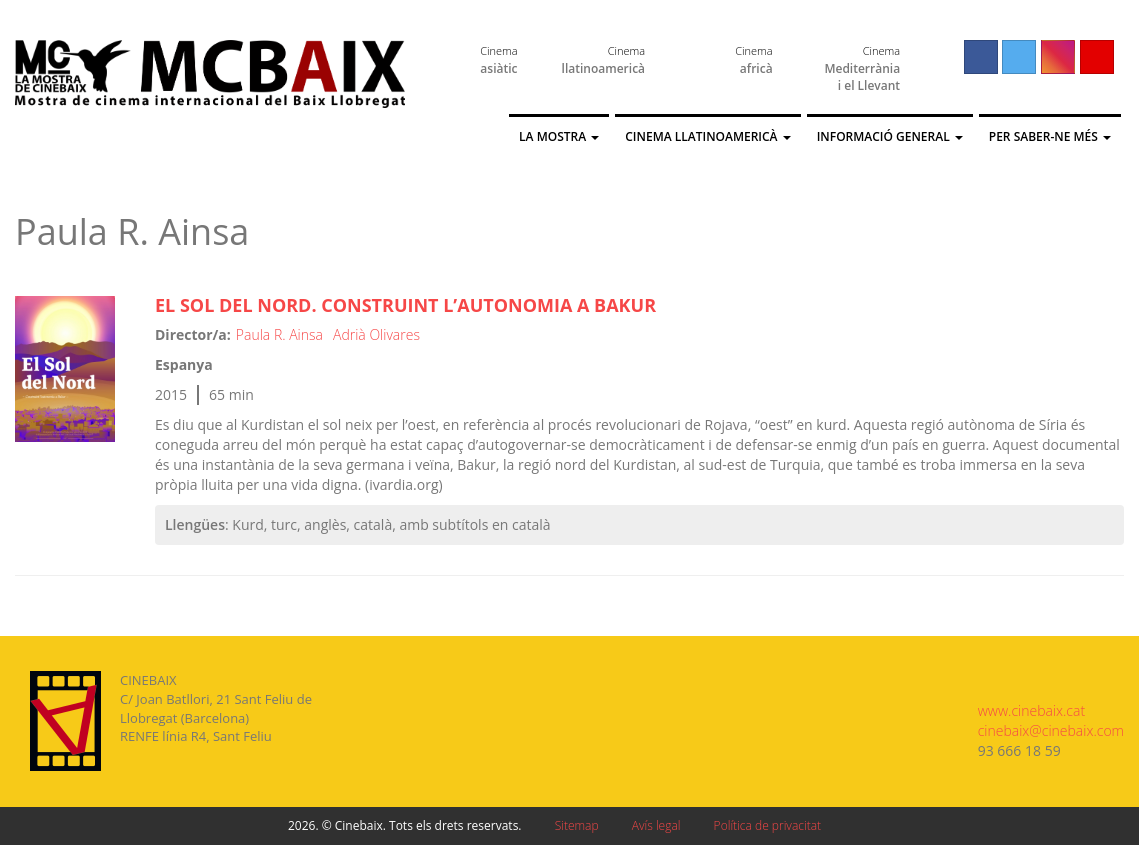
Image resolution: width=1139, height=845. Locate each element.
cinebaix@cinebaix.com (1051, 730)
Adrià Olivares (376, 334)
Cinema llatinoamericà (707, 136)
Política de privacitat (767, 825)
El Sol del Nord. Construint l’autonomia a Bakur (405, 305)
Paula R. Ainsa (279, 334)
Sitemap (577, 825)
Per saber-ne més (1050, 136)
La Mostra (559, 136)
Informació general (890, 136)
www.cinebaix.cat (1031, 710)
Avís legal (656, 825)
